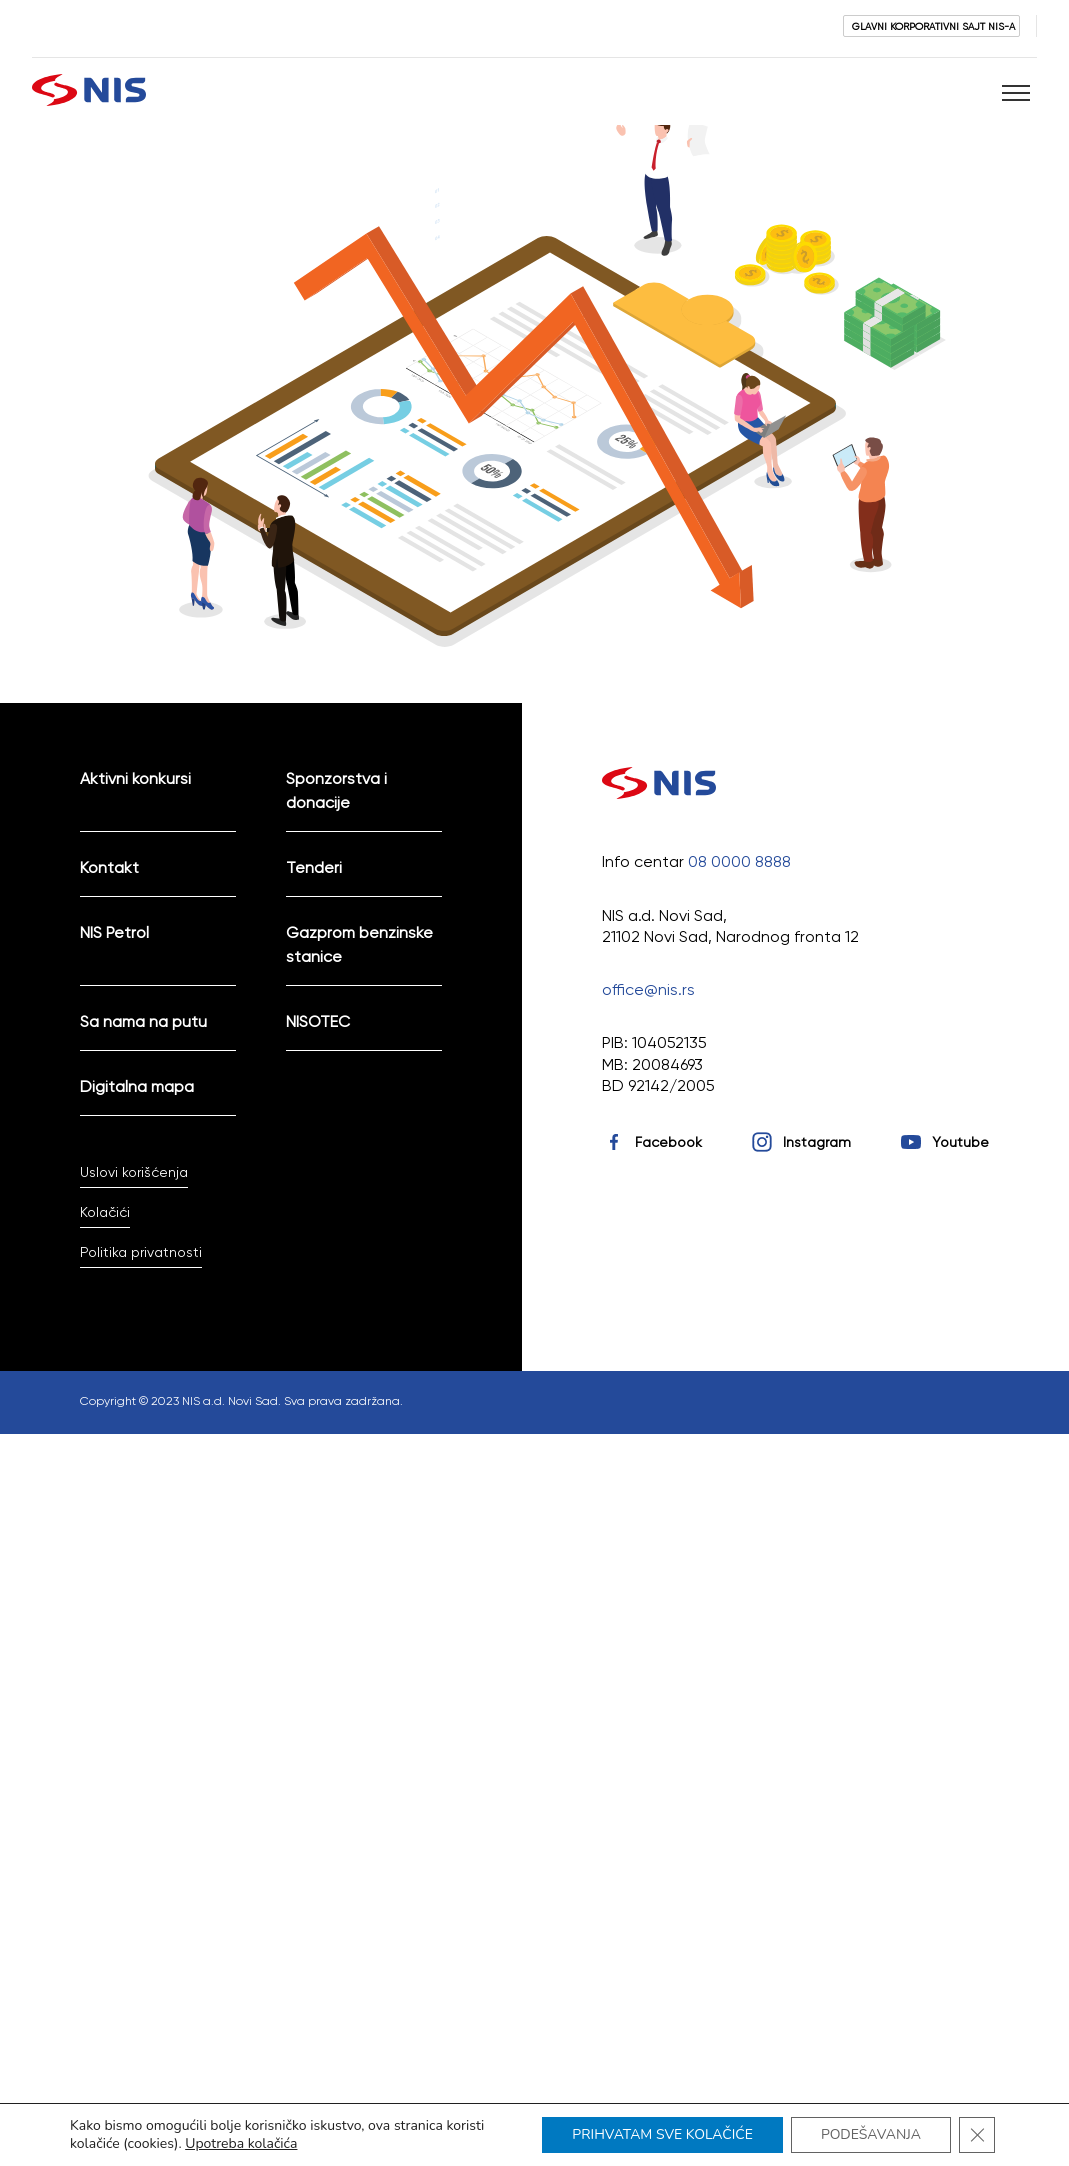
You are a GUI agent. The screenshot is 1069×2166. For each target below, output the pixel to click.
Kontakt (109, 867)
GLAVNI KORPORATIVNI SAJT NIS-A (933, 26)
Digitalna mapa (137, 1086)
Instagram (817, 1142)
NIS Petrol (114, 932)
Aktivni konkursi (135, 778)
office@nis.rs (648, 989)
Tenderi (314, 867)
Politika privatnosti (141, 1252)
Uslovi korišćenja (134, 1172)
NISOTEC (318, 1021)
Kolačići (105, 1212)
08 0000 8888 (739, 861)
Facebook (668, 1142)
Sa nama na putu (143, 1021)
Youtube (960, 1142)
